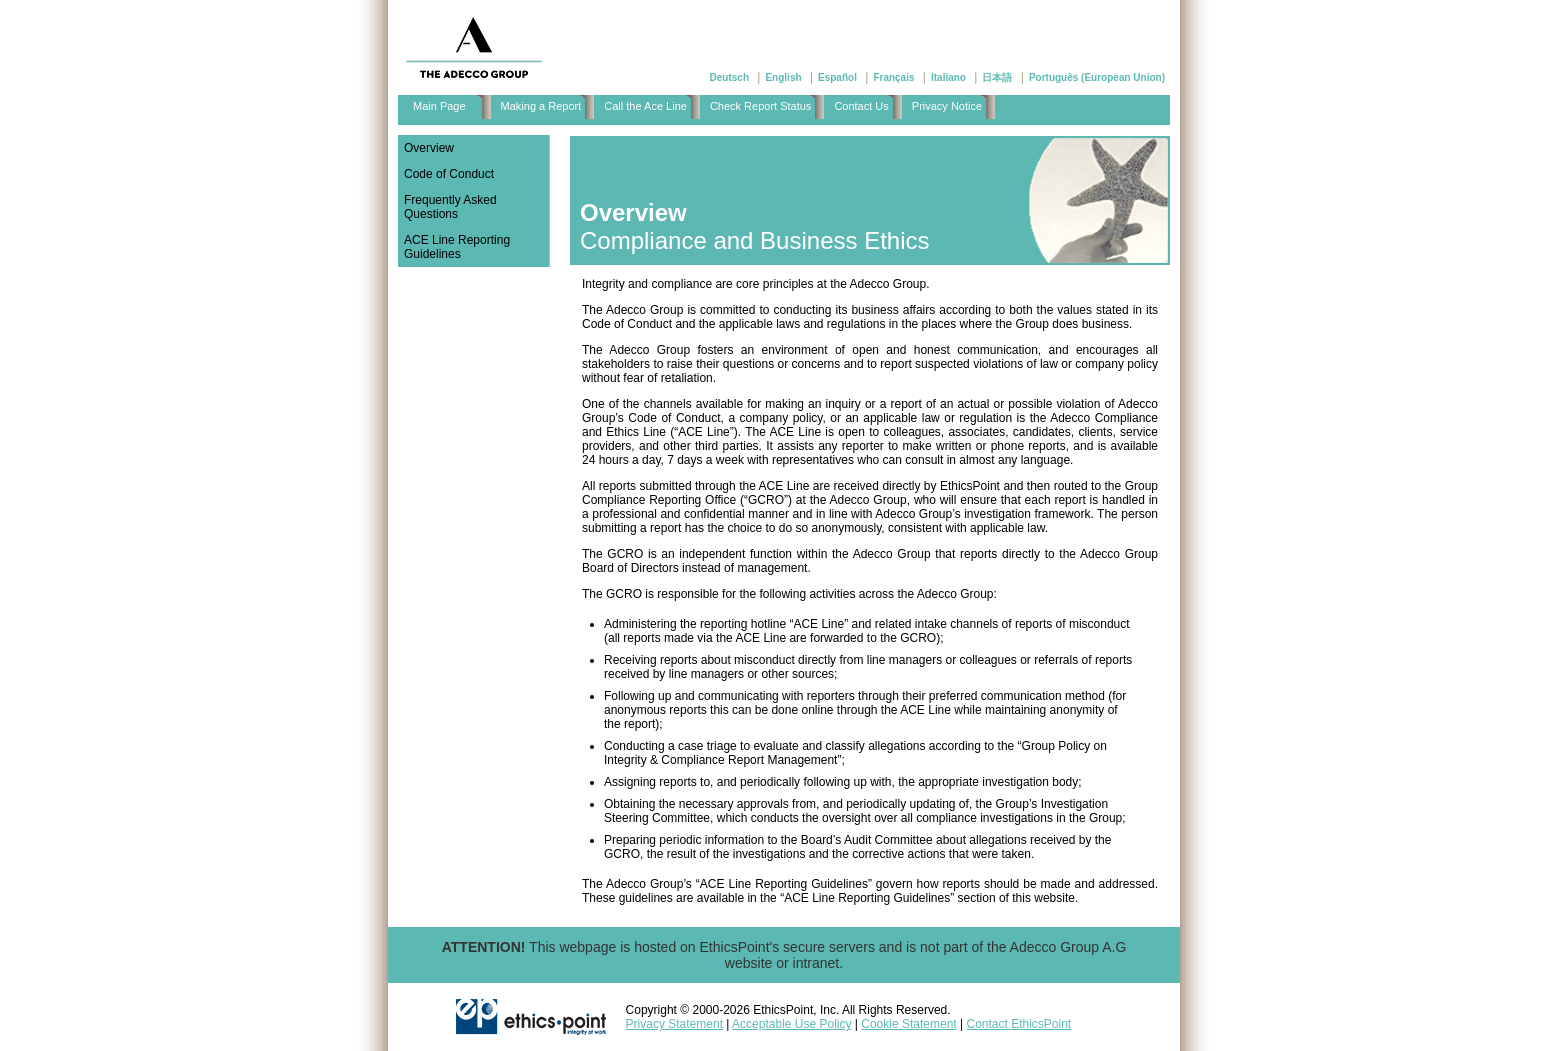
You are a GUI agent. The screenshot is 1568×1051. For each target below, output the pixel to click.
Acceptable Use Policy (791, 1024)
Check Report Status (761, 106)
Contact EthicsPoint (1018, 1024)
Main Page (439, 106)
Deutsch (729, 77)
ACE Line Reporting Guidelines (457, 247)
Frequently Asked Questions (450, 207)
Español (837, 77)
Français (893, 77)
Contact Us (861, 106)
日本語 (997, 77)
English (783, 77)
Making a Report (541, 106)
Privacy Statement (674, 1024)
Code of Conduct (449, 174)
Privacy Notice (947, 106)
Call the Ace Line (645, 106)
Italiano (948, 77)
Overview (429, 148)
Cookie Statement (908, 1024)
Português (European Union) (1097, 77)
